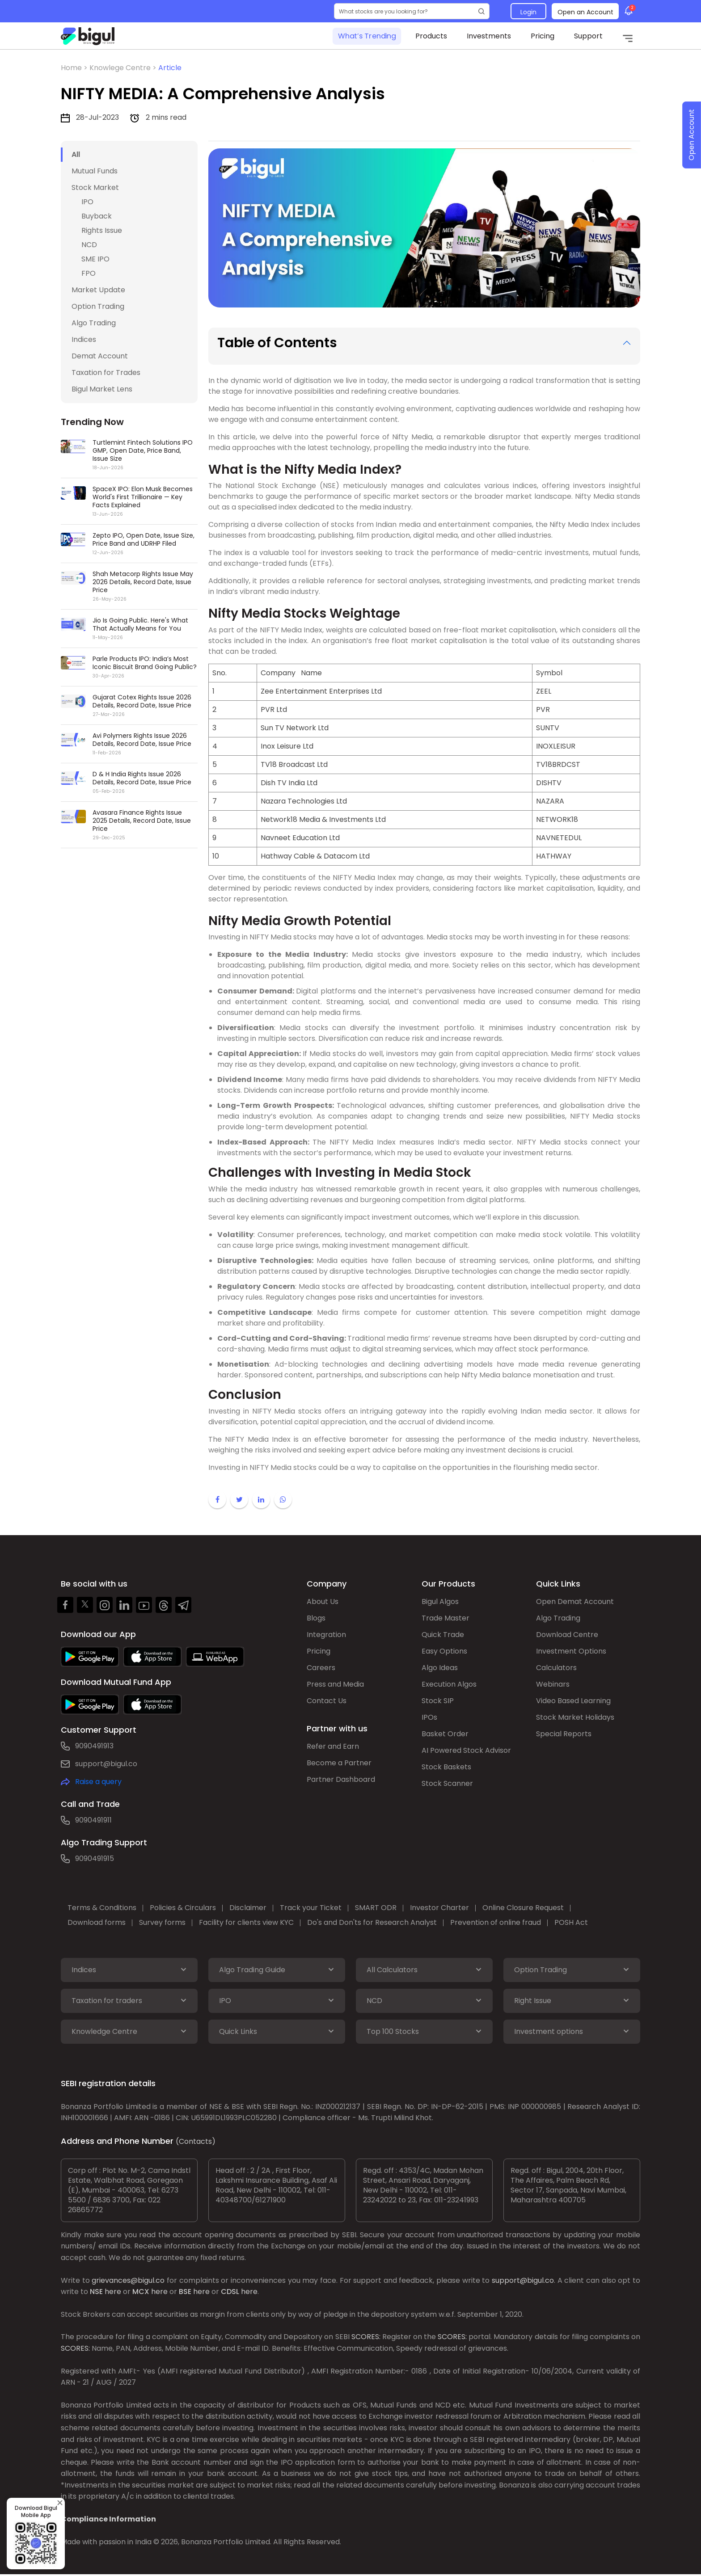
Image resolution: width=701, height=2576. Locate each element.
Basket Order (445, 1734)
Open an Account (585, 12)
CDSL (230, 2291)
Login (528, 12)
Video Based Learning (573, 1701)
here (113, 2291)
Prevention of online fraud (495, 1922)
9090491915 (94, 1858)
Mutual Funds (95, 171)
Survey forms (162, 1922)
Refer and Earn (333, 1746)
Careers (321, 1668)
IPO (87, 202)
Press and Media (335, 1684)
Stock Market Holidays (575, 1717)
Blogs (316, 1618)
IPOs (429, 1717)
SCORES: (365, 2337)
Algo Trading (94, 323)
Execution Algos (449, 1684)
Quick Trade (443, 1634)
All (76, 154)
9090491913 (94, 1746)
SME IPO (95, 259)
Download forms (97, 1922)
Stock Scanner (447, 1783)
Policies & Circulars (183, 1908)
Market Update (98, 290)
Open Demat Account (575, 1601)
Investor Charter (439, 1908)
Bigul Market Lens (102, 389)
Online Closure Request (523, 1908)
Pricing (542, 36)
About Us (322, 1601)
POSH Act (571, 1922)
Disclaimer (247, 1908)
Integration (326, 1634)
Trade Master (445, 1618)
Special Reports (563, 1734)
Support (588, 36)
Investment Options (571, 1651)
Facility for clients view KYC (246, 1922)
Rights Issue (101, 230)
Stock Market (95, 187)
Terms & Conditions (102, 1908)
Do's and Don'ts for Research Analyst (372, 1922)
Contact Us (326, 1701)
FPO (88, 273)
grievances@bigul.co (128, 2280)
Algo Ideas (440, 1668)
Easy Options (444, 1651)
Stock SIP (438, 1701)
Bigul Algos (440, 1601)
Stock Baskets (446, 1767)
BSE (185, 2291)
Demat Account (100, 356)
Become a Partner (339, 1763)
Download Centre (567, 1634)
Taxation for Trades (106, 372)
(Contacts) (195, 2141)
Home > (75, 68)
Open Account (691, 135)
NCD (89, 245)
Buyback (96, 216)
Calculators (556, 1668)
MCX (140, 2291)
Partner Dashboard (341, 1779)
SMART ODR (376, 1908)
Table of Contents (277, 342)
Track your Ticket (311, 1908)
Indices (84, 339)
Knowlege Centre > (123, 68)
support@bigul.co (106, 1764)
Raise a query (98, 1781)
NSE (96, 2291)
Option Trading (98, 306)
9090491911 (93, 1820)
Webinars (553, 1684)
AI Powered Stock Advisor (466, 1750)
